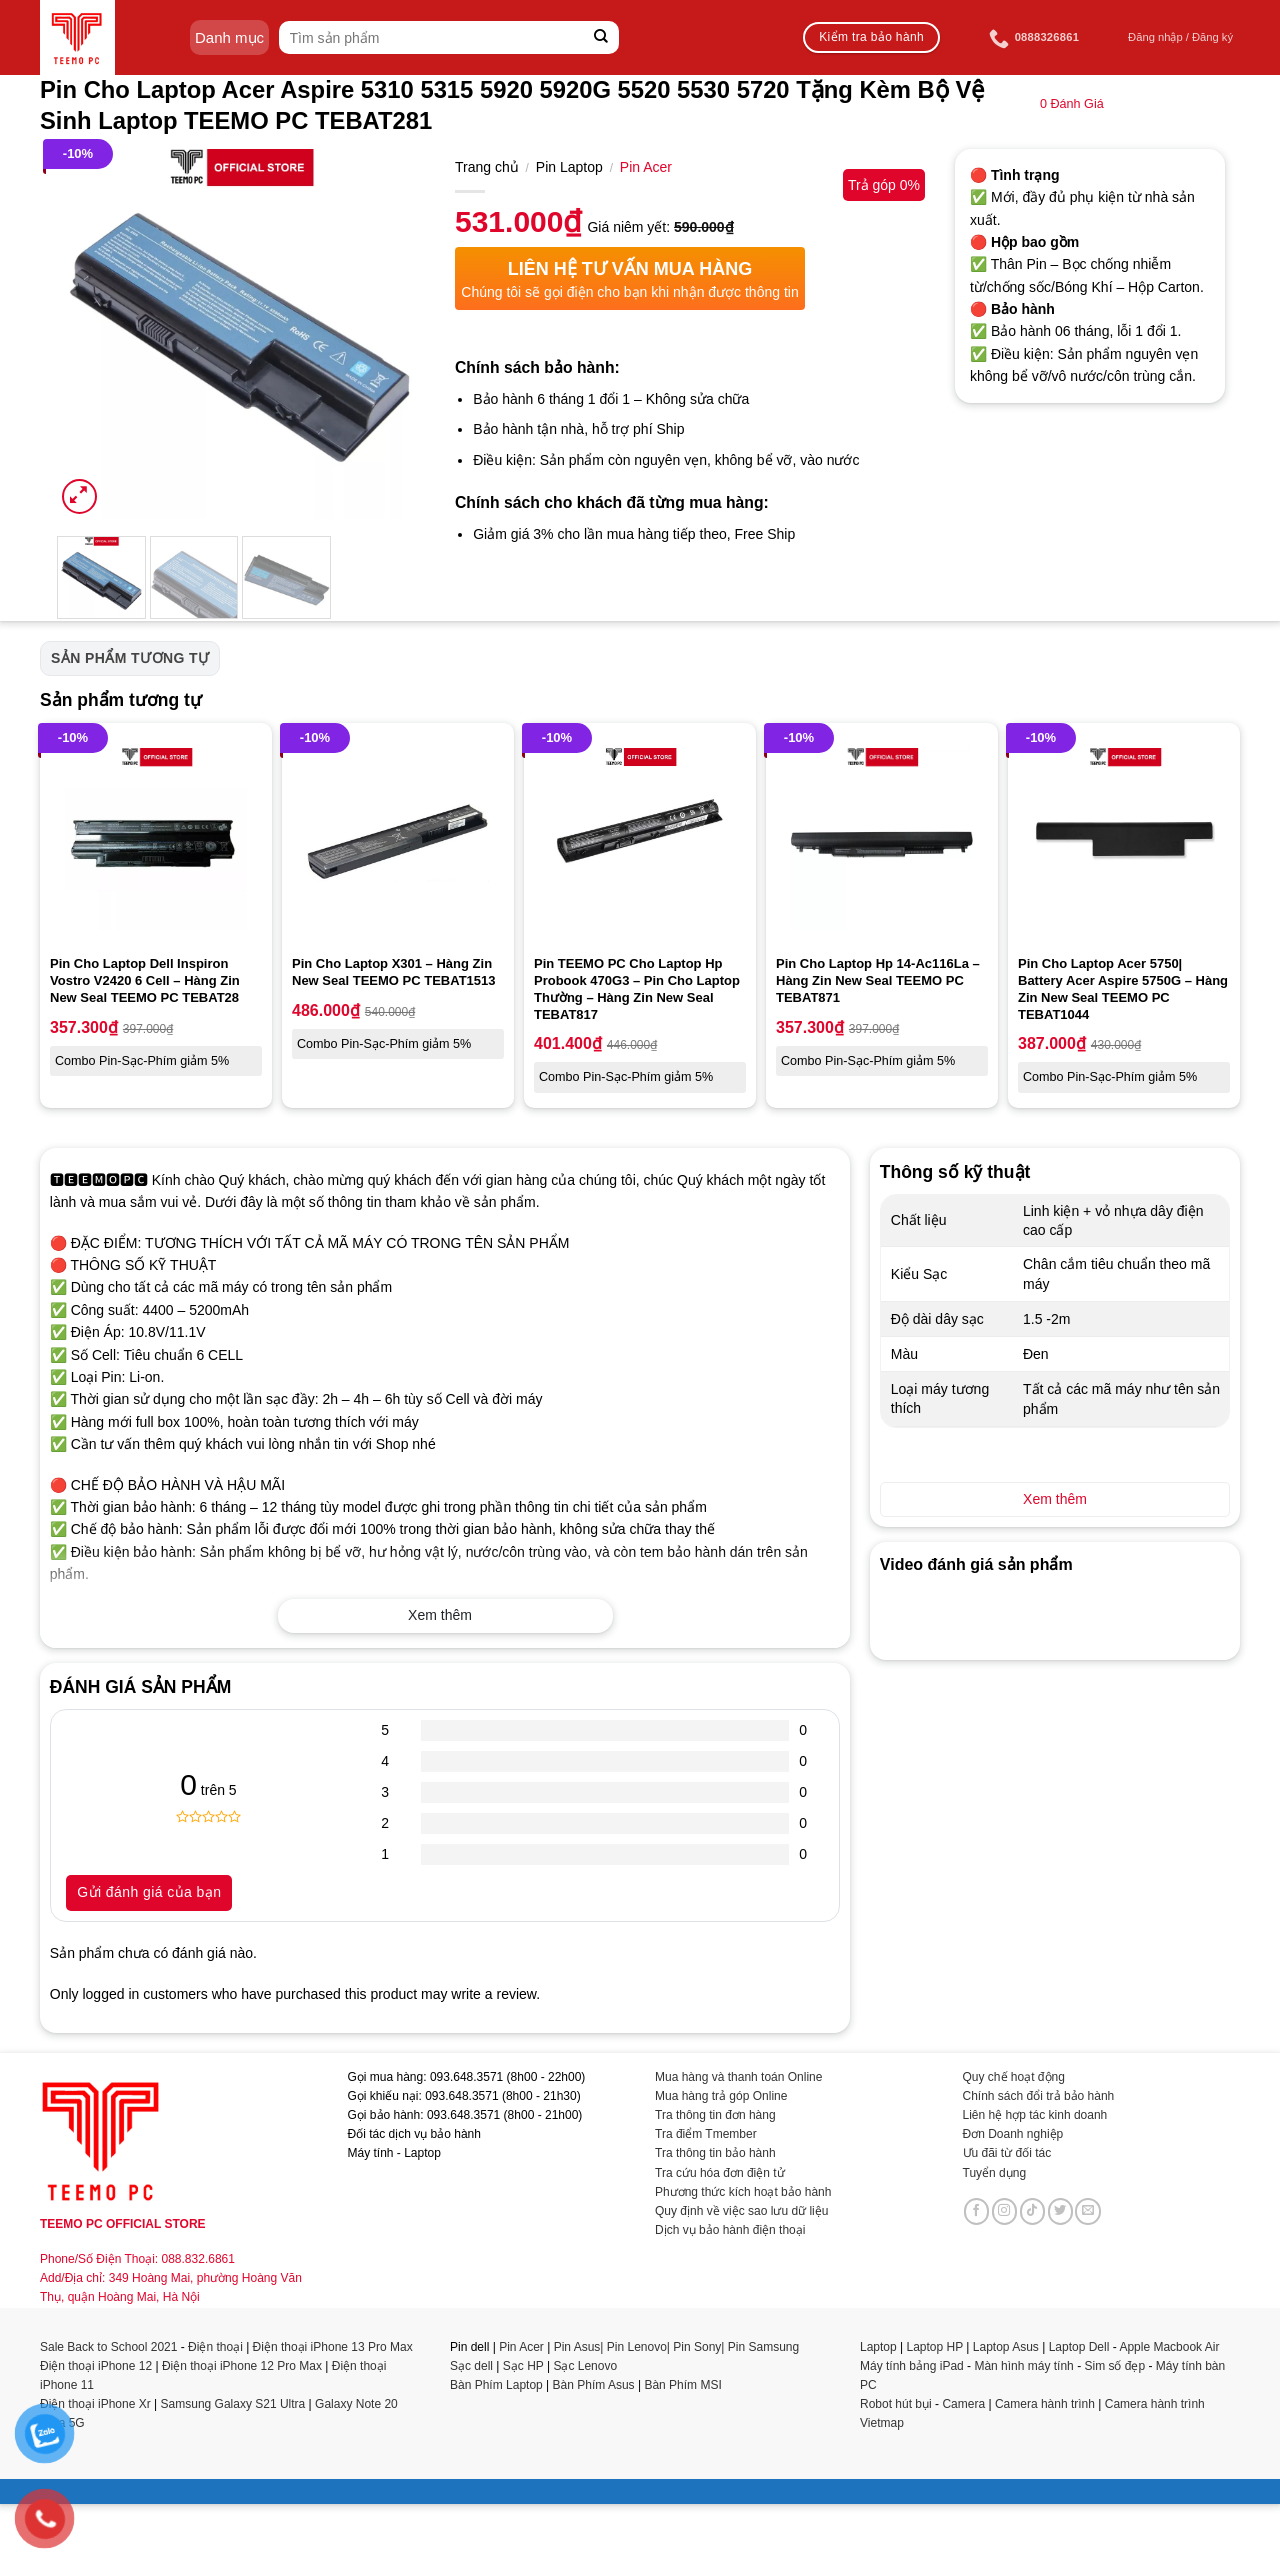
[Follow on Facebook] (977, 2211)
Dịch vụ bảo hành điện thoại (730, 2230)
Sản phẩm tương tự (130, 658)
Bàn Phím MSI (682, 2385)
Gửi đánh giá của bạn (149, 1892)
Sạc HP (523, 2366)
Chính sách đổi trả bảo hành (1039, 2096)
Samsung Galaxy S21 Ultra (233, 2404)
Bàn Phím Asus (595, 2385)
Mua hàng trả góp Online (721, 2096)
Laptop (878, 2347)
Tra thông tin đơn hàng (715, 2115)
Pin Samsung (763, 2347)
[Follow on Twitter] (1061, 2211)
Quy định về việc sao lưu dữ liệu (741, 2211)
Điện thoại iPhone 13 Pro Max (333, 2347)
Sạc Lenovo (585, 2366)
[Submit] (601, 37)
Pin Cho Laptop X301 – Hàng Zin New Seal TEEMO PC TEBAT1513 (394, 972)
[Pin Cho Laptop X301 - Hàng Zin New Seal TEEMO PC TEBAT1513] (398, 839)
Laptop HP (935, 2347)
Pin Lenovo (637, 2347)
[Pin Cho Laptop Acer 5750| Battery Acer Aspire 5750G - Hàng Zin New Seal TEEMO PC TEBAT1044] (1124, 839)
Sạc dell (471, 2366)
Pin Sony (697, 2347)
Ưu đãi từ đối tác (1007, 2153)
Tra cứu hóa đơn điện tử (720, 2173)
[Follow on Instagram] (1005, 2211)
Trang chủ (487, 167)
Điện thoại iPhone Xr (95, 2404)
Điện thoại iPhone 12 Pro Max (242, 2366)
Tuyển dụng (995, 2173)
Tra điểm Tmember (706, 2134)
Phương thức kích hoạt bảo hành (743, 2192)
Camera (963, 2404)
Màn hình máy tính (1023, 2366)
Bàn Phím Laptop (496, 2385)
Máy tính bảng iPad (912, 2366)
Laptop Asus (1006, 2347)
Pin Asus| (580, 2347)
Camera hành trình (1045, 2404)
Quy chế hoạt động (1014, 2077)
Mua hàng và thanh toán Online (738, 2077)
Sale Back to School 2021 (108, 2347)
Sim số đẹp (1114, 2366)
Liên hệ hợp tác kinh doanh (1035, 2115)
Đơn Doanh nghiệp (1013, 2134)
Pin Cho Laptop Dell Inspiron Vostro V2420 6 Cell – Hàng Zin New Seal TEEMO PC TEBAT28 (145, 980)
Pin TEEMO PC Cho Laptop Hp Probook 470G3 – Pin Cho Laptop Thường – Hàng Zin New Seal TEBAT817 (637, 989)
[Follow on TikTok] (1033, 2211)
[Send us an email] (1088, 2211)
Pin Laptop (569, 167)
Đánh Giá (1072, 104)
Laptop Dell (1079, 2347)
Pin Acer (646, 167)
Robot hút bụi (896, 2404)
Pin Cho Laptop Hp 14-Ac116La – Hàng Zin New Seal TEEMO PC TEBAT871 (878, 980)
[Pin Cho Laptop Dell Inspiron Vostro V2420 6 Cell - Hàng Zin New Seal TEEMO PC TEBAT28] (156, 839)
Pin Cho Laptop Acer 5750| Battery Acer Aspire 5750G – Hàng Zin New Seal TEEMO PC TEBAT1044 (1123, 989)
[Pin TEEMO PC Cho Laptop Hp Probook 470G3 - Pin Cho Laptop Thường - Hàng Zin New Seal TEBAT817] (640, 839)
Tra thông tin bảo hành (715, 2153)
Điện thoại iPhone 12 (96, 2366)
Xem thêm (440, 1615)
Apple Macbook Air (1169, 2347)
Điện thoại (215, 2347)
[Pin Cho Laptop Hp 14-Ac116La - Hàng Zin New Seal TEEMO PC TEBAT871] (882, 839)
